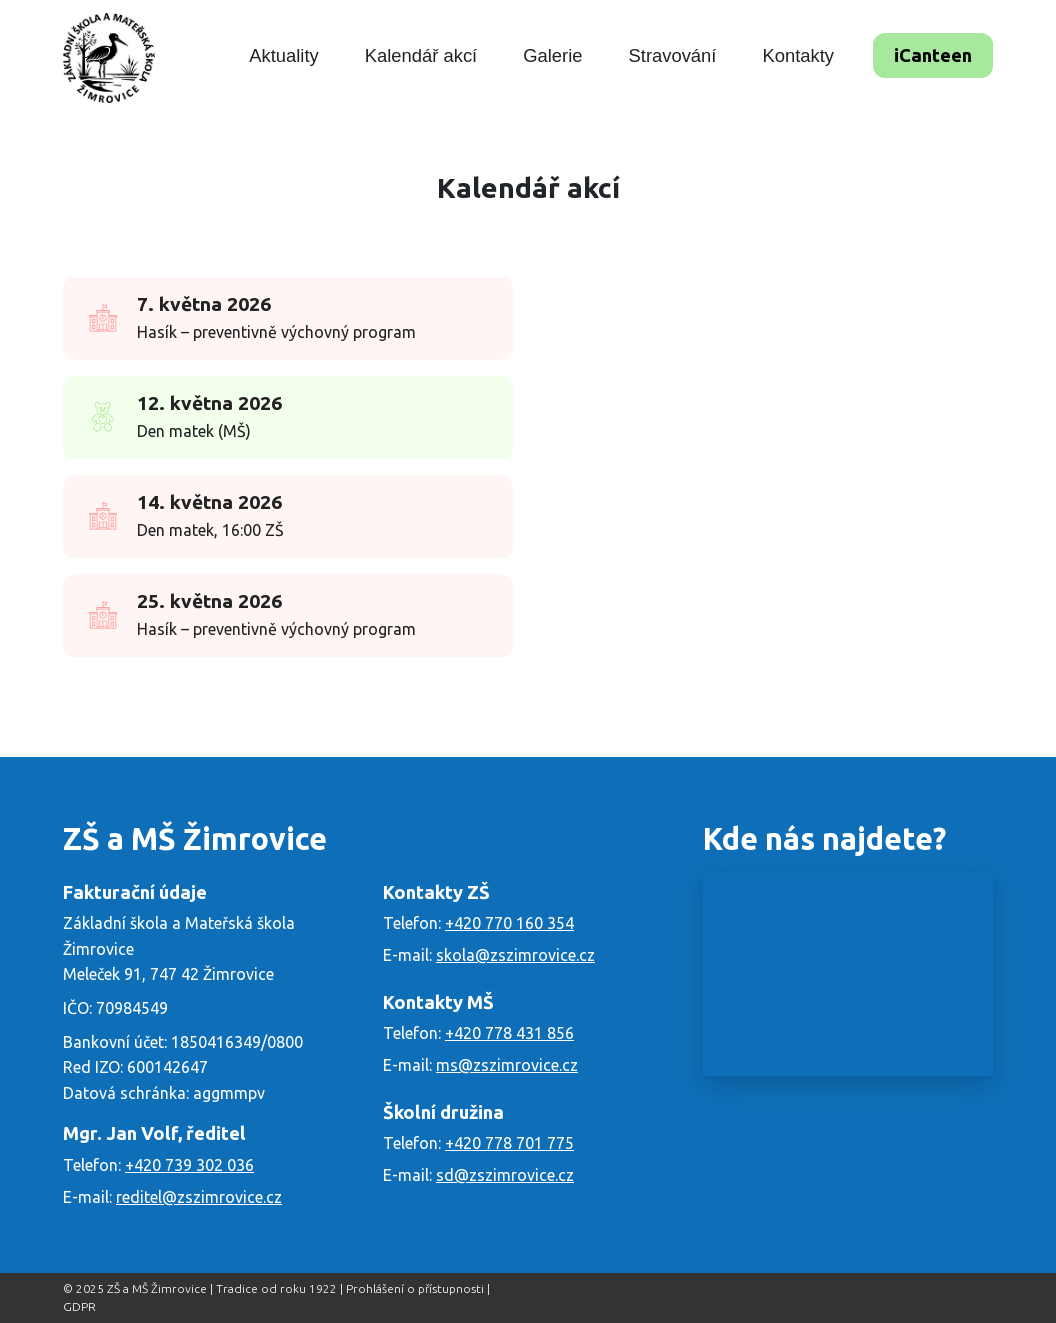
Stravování (673, 55)
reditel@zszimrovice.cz (199, 1197)
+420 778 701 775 (509, 1143)
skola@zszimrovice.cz (515, 955)
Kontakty (798, 55)
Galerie (552, 55)
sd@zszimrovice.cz (505, 1175)
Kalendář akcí (421, 55)
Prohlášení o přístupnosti (415, 1288)
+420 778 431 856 (509, 1033)
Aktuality (284, 55)
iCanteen (933, 55)
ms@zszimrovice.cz (507, 1065)
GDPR (79, 1306)
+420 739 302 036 (189, 1165)
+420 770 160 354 (509, 923)
